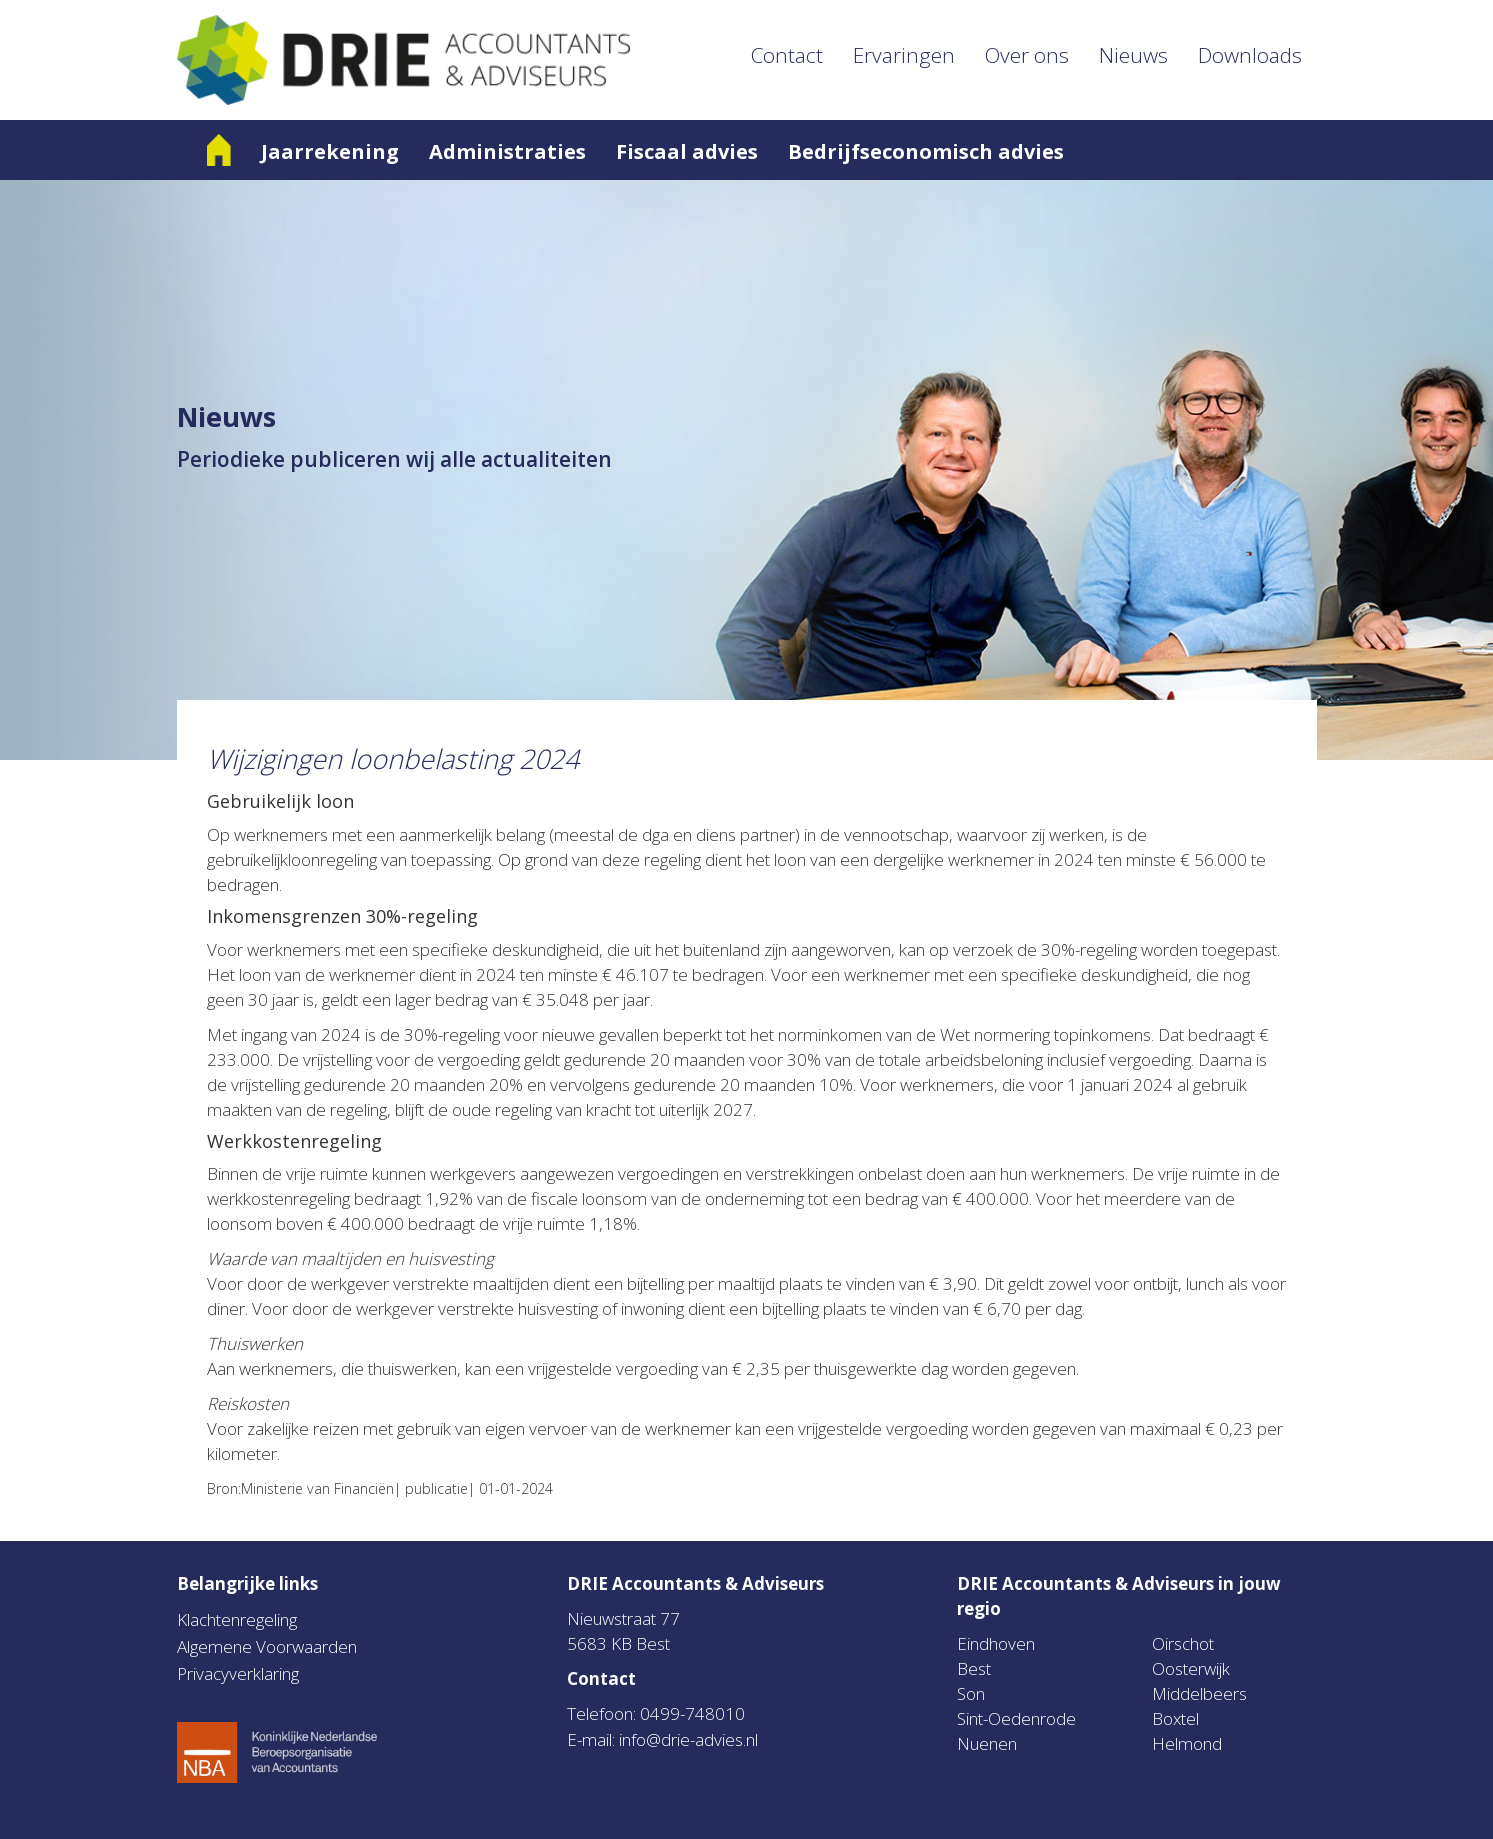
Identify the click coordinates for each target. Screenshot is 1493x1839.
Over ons (1027, 55)
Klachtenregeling (237, 1619)
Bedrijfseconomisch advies (926, 151)
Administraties (507, 151)
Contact (787, 55)
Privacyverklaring (238, 1673)
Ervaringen (904, 55)
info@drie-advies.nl (688, 1739)
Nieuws (1133, 55)
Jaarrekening (330, 151)
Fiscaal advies (687, 151)
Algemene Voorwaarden (267, 1646)
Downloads (1250, 55)
